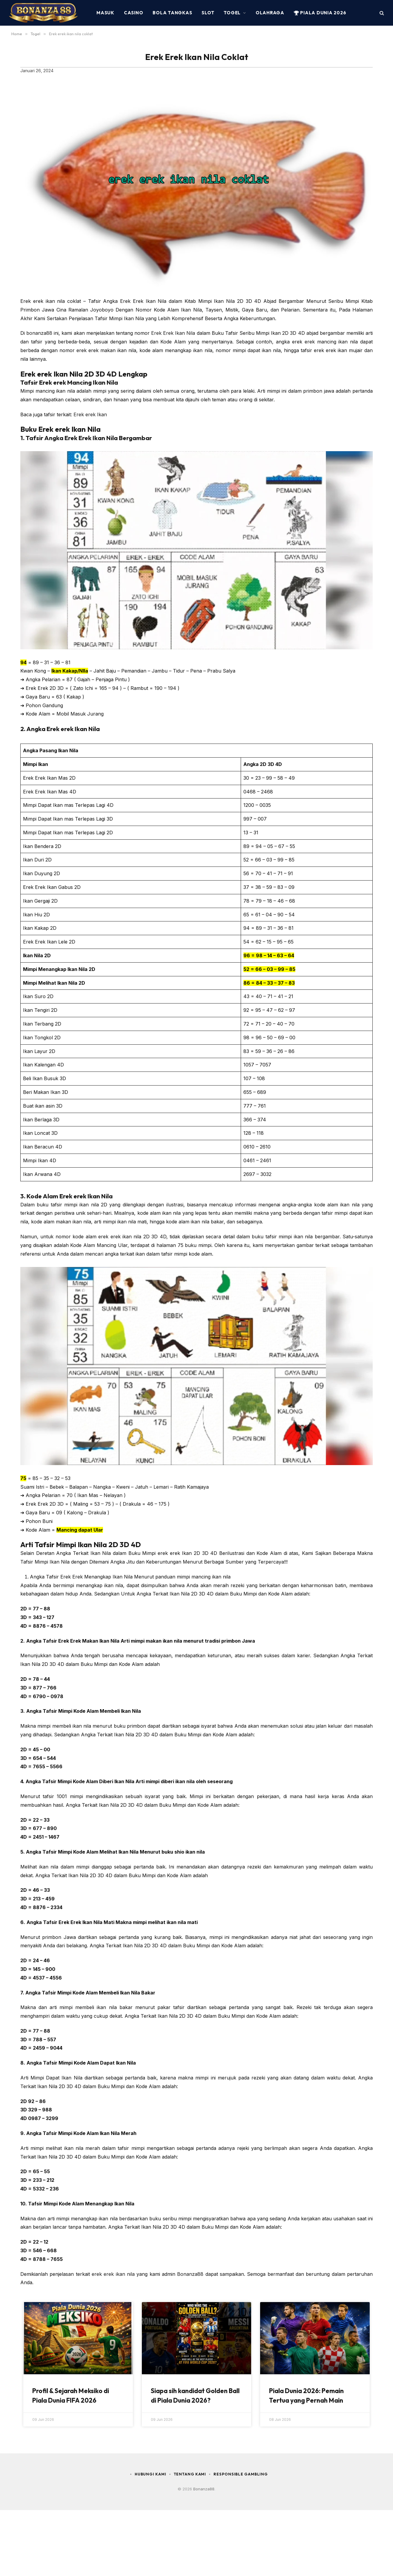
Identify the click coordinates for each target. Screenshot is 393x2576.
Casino (133, 13)
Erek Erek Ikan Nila (173, 333)
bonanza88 (39, 333)
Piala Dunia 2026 (320, 13)
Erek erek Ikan (90, 414)
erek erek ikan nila (113, 2274)
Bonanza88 (190, 2274)
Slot (208, 13)
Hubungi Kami (149, 2474)
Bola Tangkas (172, 13)
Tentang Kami (190, 2474)
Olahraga (270, 13)
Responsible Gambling (241, 2474)
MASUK (105, 13)
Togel (232, 13)
